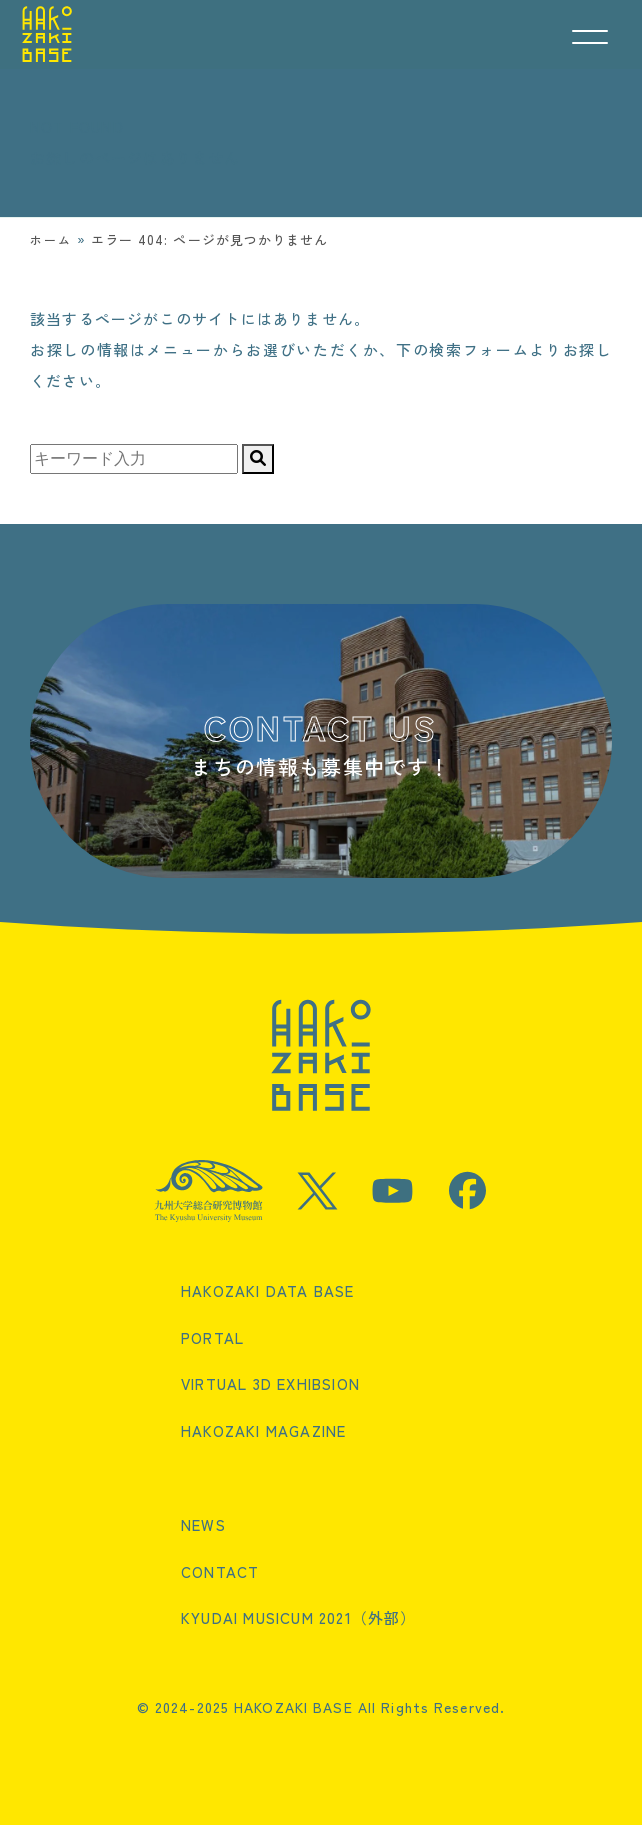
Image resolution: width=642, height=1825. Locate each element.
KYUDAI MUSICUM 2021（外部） (299, 1617)
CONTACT (220, 1571)
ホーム (51, 239)
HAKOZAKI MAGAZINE (263, 1430)
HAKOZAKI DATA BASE (268, 1290)
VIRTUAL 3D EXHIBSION (270, 1383)
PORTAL (212, 1337)
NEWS (203, 1524)
